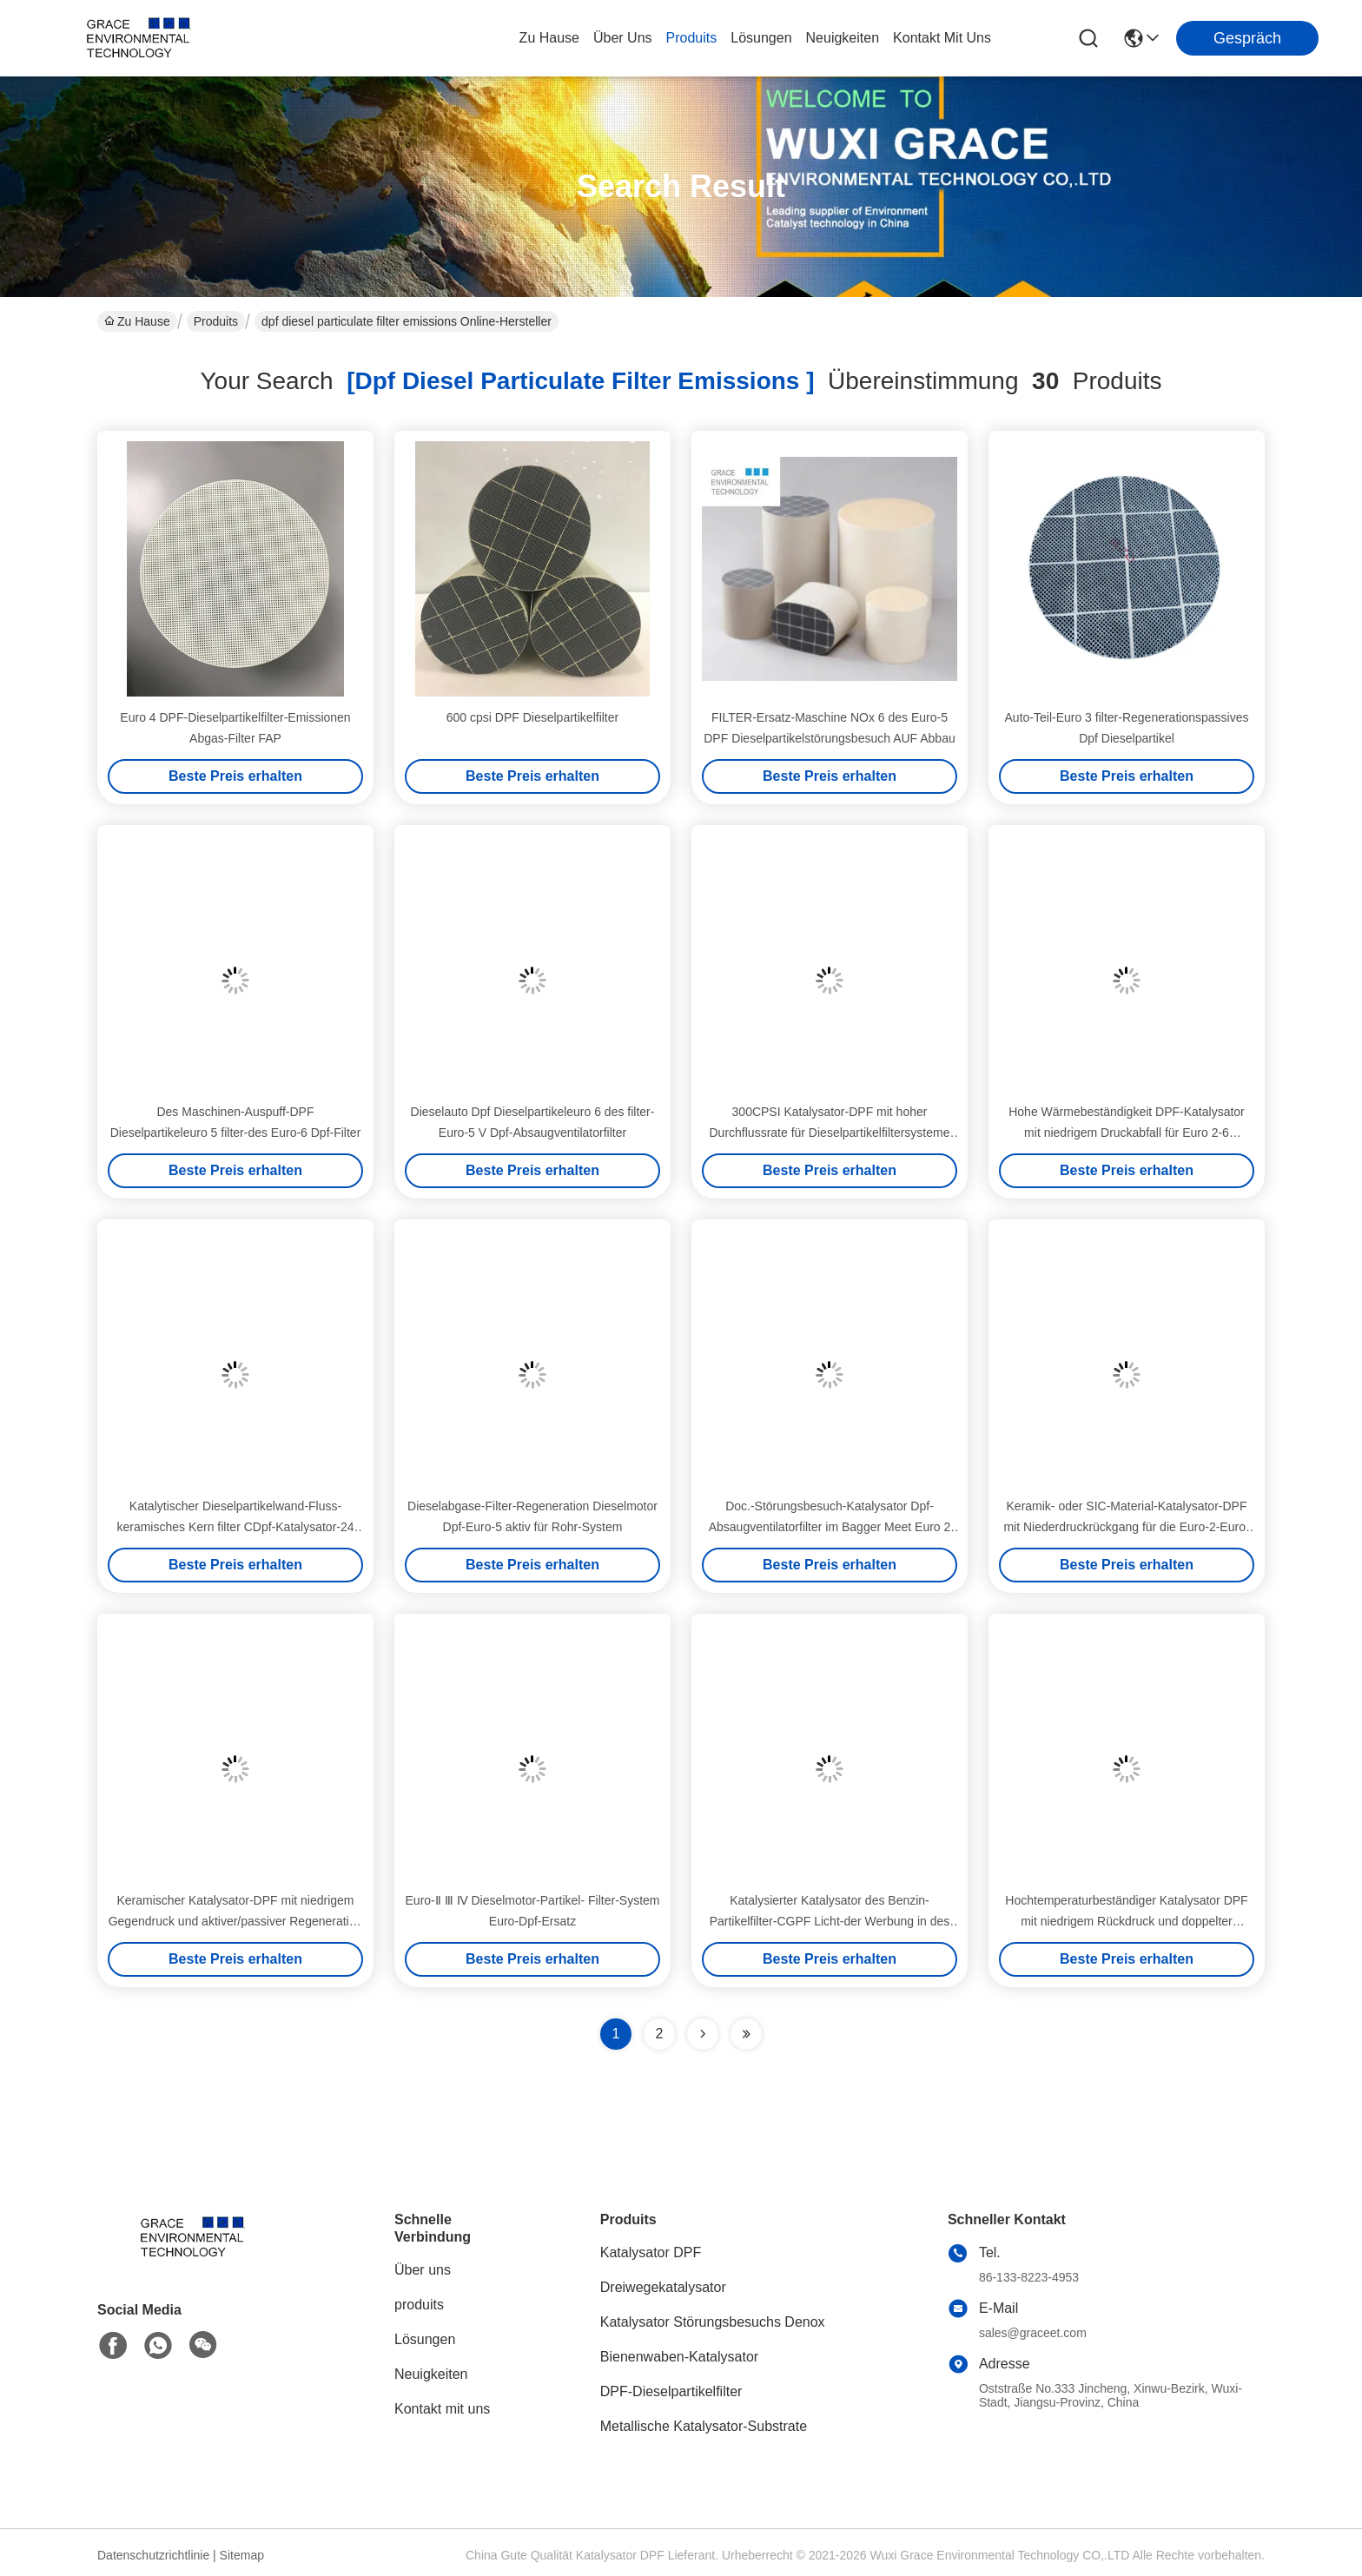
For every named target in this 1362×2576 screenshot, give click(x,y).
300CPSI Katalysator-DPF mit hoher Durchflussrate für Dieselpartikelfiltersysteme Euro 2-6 (830, 1132)
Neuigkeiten (431, 2374)
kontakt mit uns (942, 37)
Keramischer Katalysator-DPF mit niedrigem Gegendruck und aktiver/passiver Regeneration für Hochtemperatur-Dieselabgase (236, 1921)
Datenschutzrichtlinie (153, 2555)
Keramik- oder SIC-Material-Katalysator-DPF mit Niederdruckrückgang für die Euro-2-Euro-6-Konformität (1126, 1527)
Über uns (622, 37)
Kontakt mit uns (442, 2408)
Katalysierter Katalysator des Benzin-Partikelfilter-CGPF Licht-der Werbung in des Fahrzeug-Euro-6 (830, 1921)
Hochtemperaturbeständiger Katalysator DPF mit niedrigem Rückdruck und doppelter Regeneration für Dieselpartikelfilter (1126, 1921)
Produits (216, 321)
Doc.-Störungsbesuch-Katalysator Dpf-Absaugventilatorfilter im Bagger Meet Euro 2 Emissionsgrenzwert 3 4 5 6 (830, 1527)
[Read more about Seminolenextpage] (702, 2034)
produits (691, 37)
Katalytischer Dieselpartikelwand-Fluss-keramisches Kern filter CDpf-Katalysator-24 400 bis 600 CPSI (235, 1527)
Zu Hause (549, 37)
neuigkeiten (843, 37)
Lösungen (424, 2339)
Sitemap (242, 2555)
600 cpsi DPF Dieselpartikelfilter (532, 717)
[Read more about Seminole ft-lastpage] (746, 2034)
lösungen (761, 37)
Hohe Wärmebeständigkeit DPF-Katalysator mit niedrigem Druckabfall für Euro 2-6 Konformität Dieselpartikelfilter (1126, 1132)
